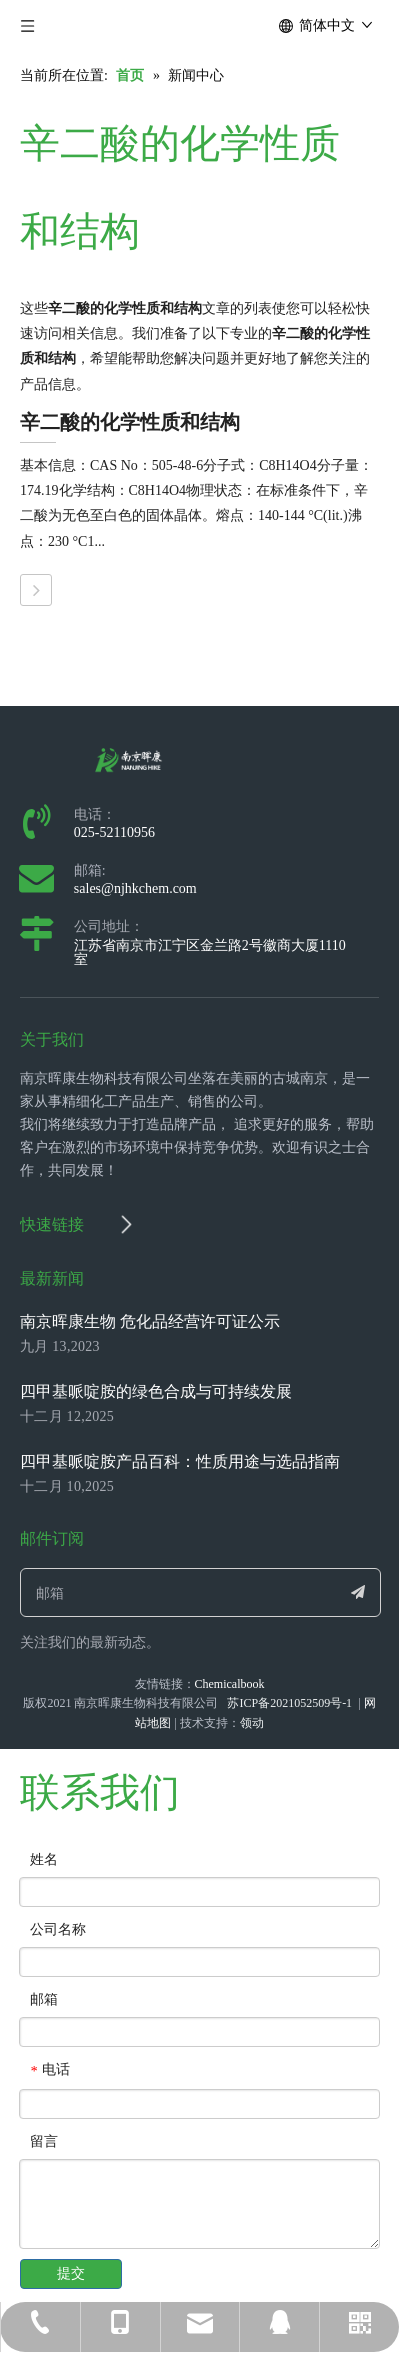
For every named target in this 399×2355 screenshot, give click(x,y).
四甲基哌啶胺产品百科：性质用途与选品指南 (180, 1461)
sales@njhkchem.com (135, 888)
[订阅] (358, 1592)
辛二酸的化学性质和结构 (130, 422)
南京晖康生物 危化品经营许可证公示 (150, 1321)
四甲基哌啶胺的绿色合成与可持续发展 (156, 1391)
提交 (71, 2273)
